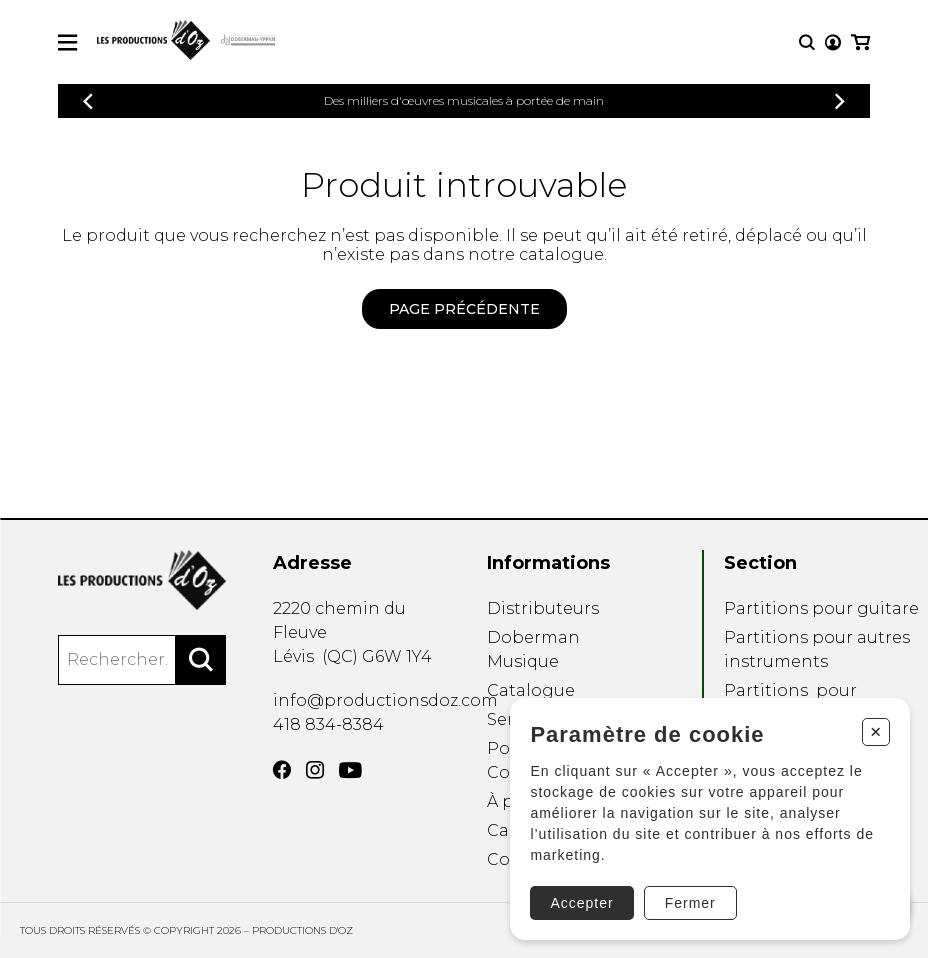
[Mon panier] (860, 42)
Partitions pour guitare (821, 608)
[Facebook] (282, 770)
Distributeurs (543, 608)
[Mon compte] (833, 42)
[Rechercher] (201, 660)
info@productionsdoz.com (385, 700)
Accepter (580, 902)
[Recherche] (807, 42)
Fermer (689, 902)
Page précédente (464, 309)
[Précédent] (88, 101)
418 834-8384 (328, 724)
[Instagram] (315, 770)
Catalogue (531, 690)
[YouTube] (350, 770)
